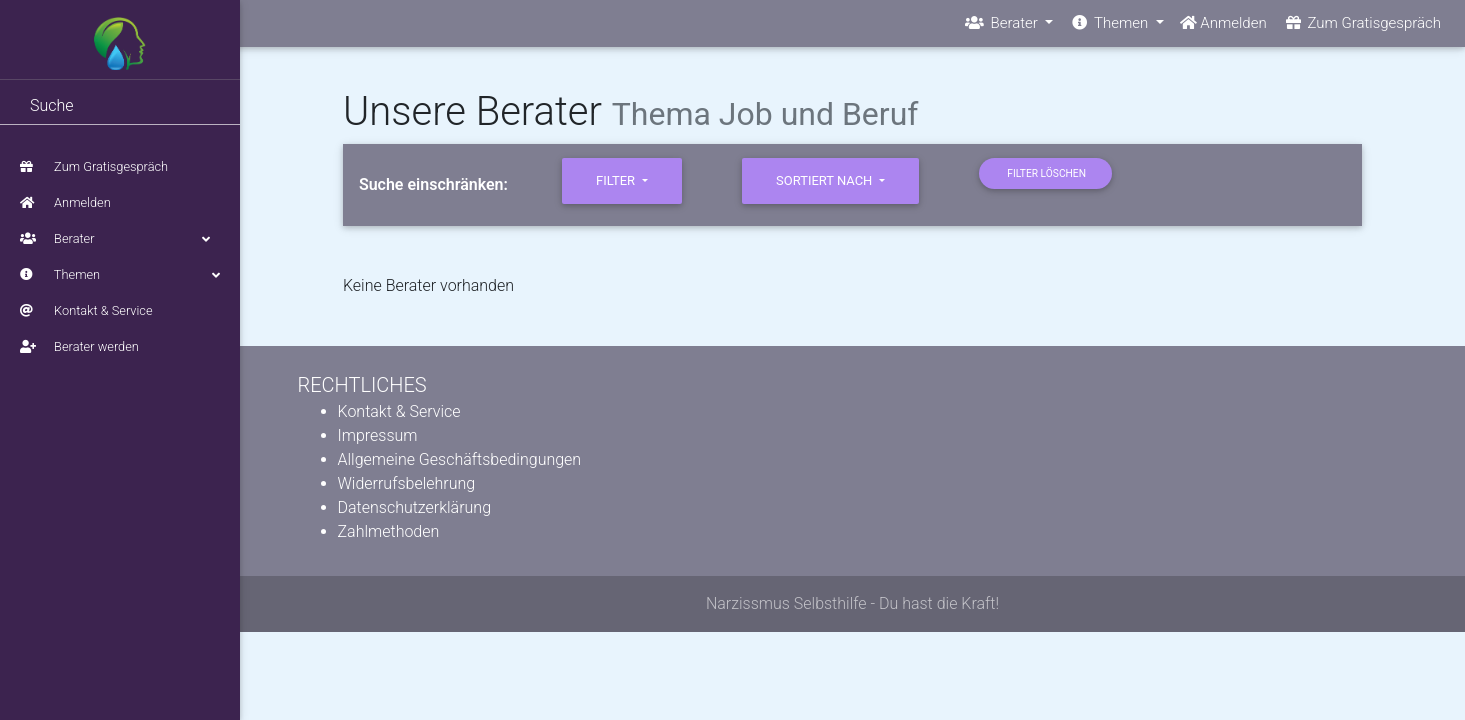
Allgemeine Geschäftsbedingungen (460, 459)
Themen (120, 275)
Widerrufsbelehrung (407, 483)
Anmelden (65, 202)
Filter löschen (1045, 173)
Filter (617, 180)
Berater (120, 239)
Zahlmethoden (389, 531)
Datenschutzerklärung (415, 507)
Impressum (378, 435)
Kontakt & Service (86, 310)
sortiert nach (825, 180)
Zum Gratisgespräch (94, 166)
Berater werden (79, 346)
